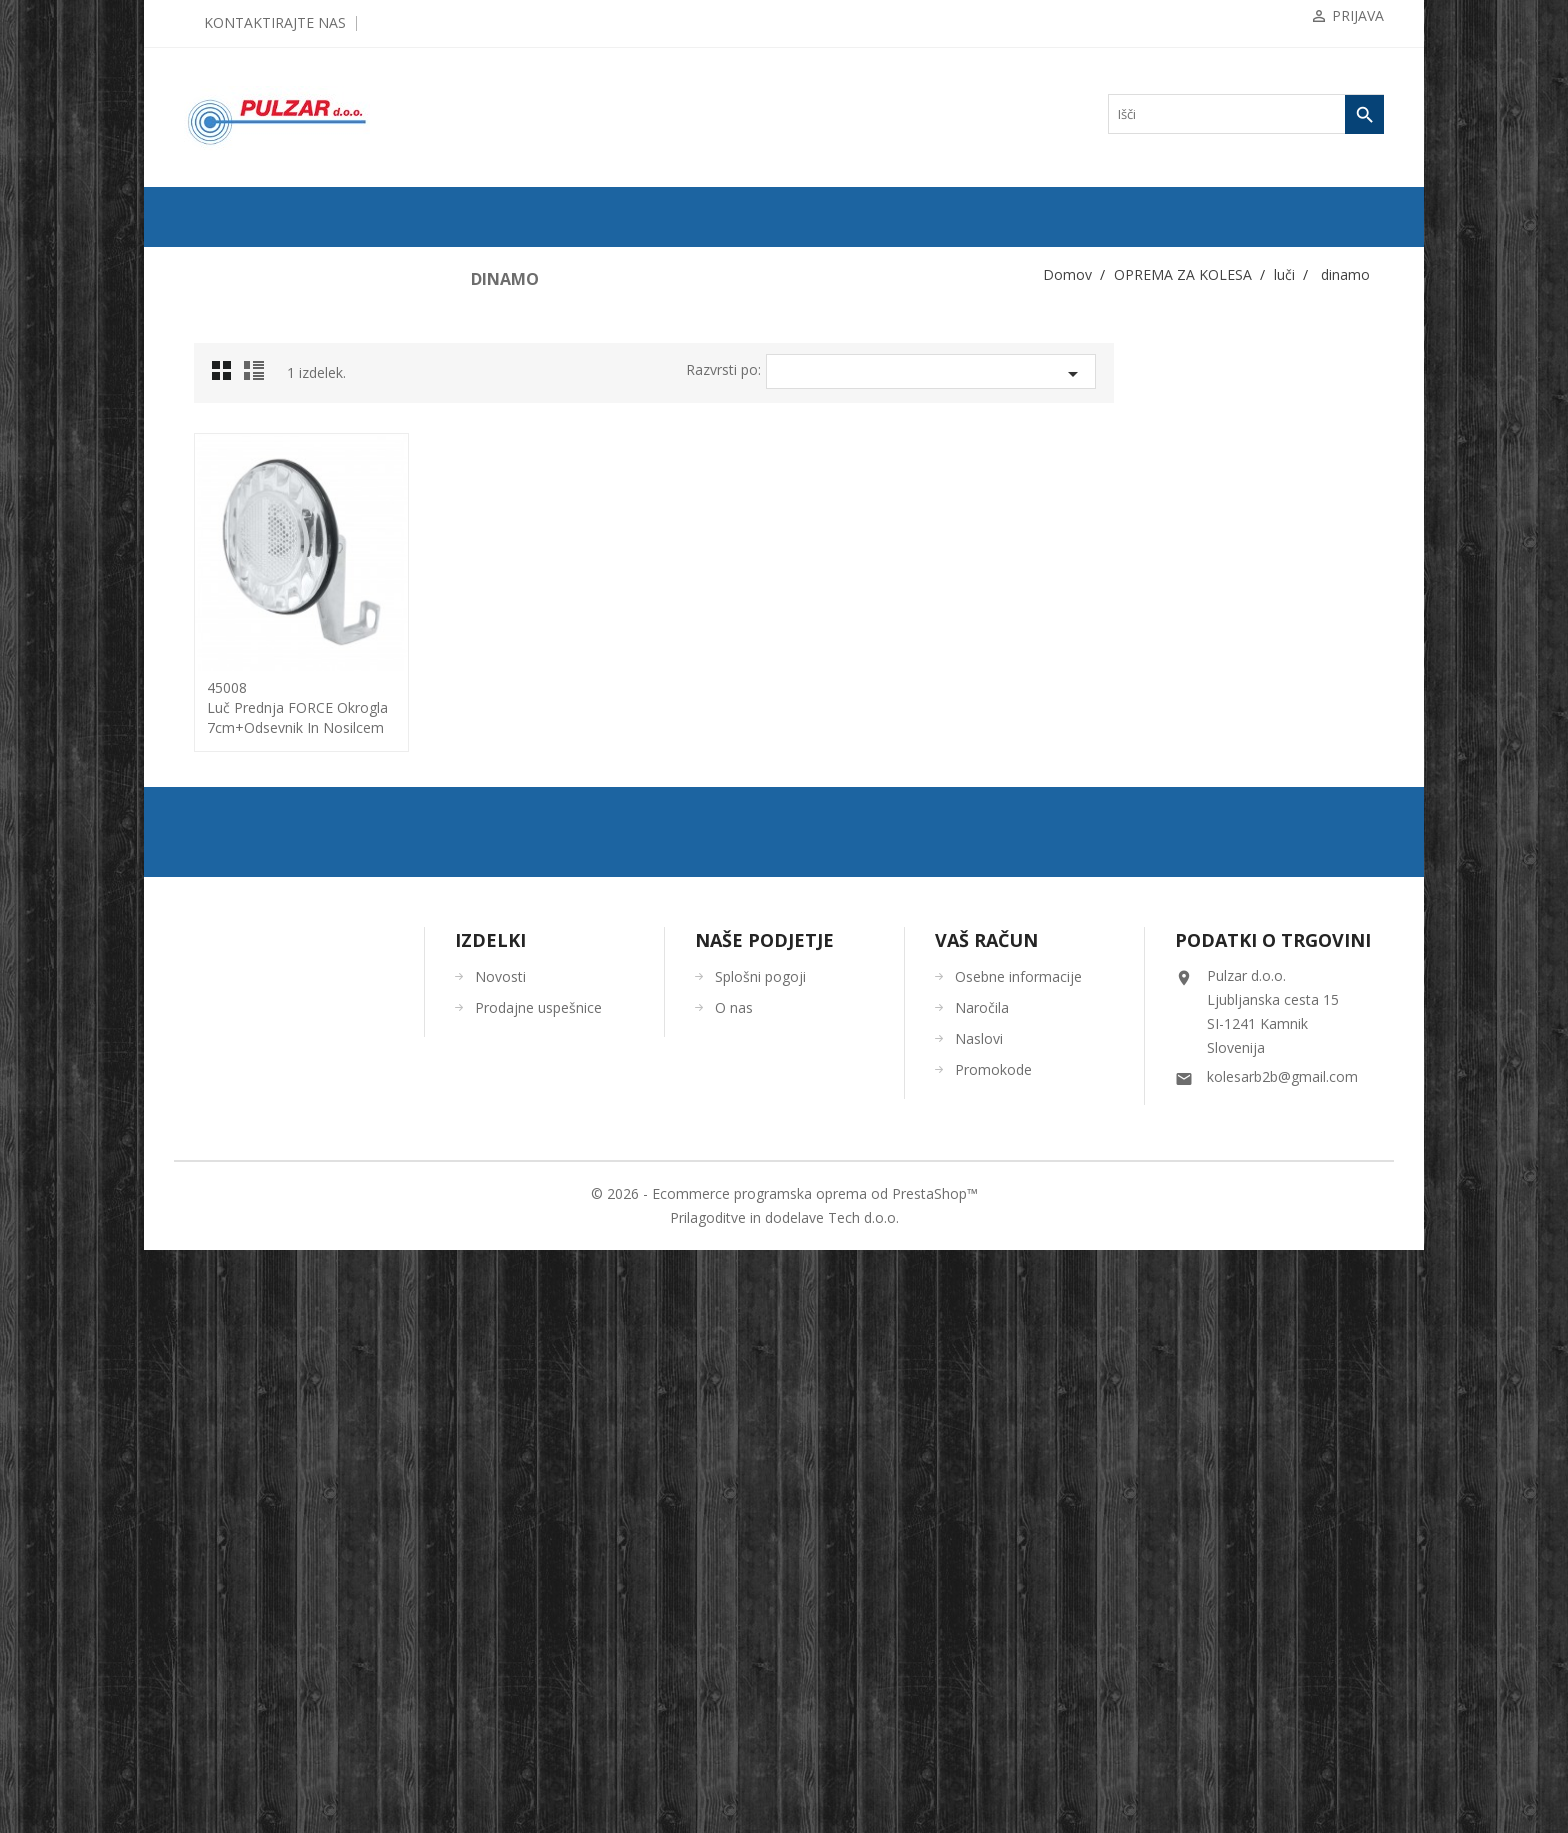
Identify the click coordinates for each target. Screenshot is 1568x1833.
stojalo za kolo (239, 967)
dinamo (228, 743)
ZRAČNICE (224, 359)
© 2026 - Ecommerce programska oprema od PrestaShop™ (784, 1776)
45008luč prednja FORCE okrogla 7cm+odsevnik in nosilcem (567, 707)
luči (213, 615)
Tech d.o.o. (863, 1800)
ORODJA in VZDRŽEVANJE (267, 1255)
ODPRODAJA (229, 263)
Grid (497, 376)
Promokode (993, 1652)
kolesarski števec (245, 551)
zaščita (220, 1095)
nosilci (226, 775)
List (527, 376)
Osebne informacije (1018, 1559)
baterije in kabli (248, 807)
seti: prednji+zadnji (257, 711)
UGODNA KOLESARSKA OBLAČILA (292, 1319)
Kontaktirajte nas (275, 22)
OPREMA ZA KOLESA (253, 423)
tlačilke (222, 999)
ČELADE (217, 1159)
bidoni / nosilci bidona (258, 455)
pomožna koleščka (248, 903)
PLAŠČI (214, 327)
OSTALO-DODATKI (246, 1287)
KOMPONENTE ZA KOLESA (269, 391)
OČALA (214, 1191)
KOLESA (217, 295)
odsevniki (227, 839)
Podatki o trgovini (1273, 1523)
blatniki (222, 487)
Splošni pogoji (760, 1559)
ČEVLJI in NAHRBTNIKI (259, 1223)
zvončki (223, 1063)
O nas (734, 1590)
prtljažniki (229, 935)
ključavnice (232, 519)
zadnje (226, 679)
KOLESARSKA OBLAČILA (265, 1127)
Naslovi (979, 1621)
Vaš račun (986, 1523)
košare (220, 583)
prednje (228, 647)
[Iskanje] (1246, 114)
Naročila (982, 1590)
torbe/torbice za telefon (260, 1031)
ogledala (224, 871)
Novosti (500, 1559)
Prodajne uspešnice (538, 1590)
